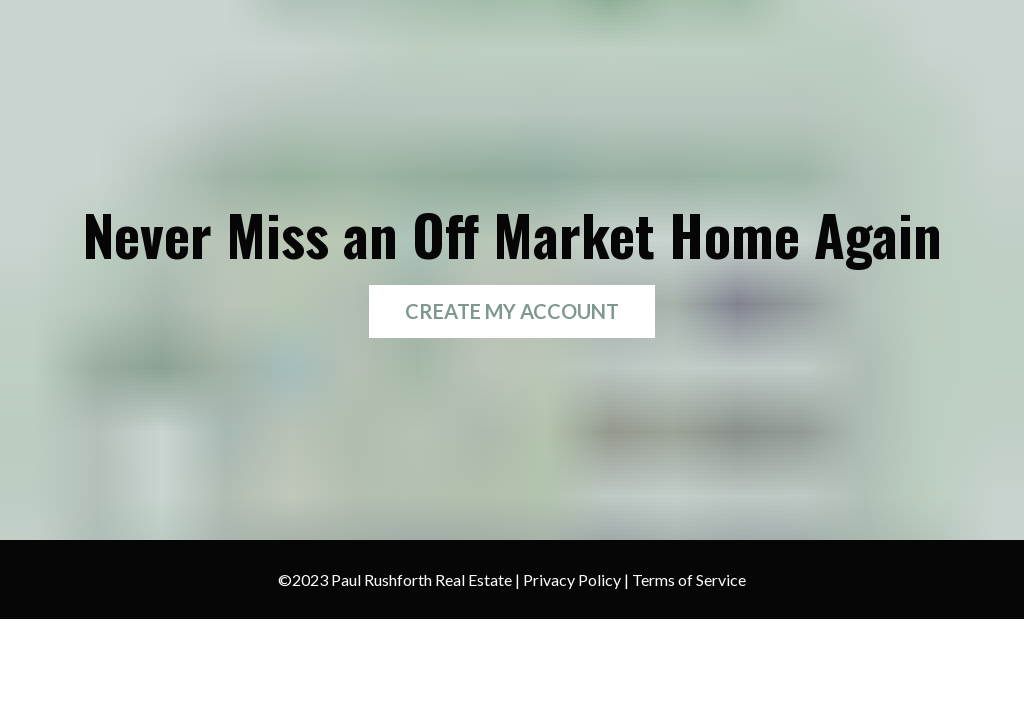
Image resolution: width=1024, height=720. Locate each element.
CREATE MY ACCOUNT (512, 311)
